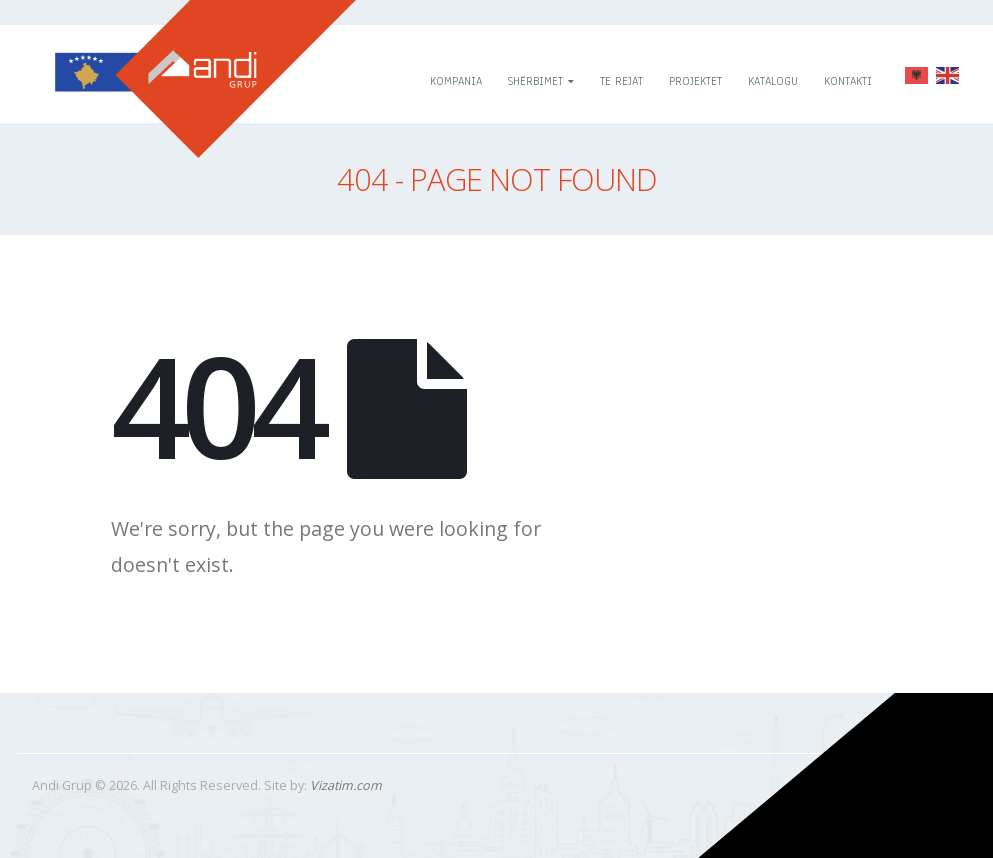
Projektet (695, 81)
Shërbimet (535, 81)
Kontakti (848, 81)
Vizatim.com (346, 785)
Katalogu (773, 81)
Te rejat (621, 81)
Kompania (456, 81)
